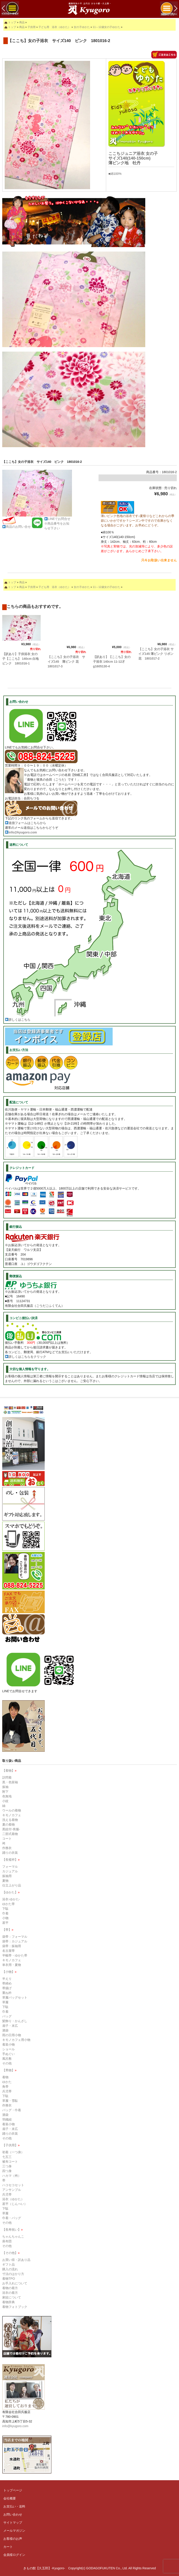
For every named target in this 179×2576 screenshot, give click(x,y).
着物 (5, 2077)
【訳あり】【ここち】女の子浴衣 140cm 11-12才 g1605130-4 (112, 661)
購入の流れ (10, 2269)
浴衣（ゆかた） (13, 2199)
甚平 (5, 1923)
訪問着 (7, 1777)
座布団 (7, 2241)
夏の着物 (8, 1824)
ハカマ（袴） (11, 2175)
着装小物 (8, 2044)
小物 (5, 1918)
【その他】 (11, 2253)
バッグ (7, 2016)
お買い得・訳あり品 (16, 2260)
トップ (10, 22)
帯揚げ (7, 1988)
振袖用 (7, 1876)
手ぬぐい (8, 2054)
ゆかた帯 (8, 1904)
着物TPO (8, 2278)
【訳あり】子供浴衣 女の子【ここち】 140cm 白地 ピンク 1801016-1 (20, 658)
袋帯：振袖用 (11, 1946)
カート (8, 2546)
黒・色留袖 (10, 1782)
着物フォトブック (14, 2307)
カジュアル (10, 1871)
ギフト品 (8, 2264)
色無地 (7, 1796)
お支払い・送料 (14, 2506)
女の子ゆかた (82, 27)
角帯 (5, 2086)
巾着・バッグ (11, 2218)
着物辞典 (8, 2302)
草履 (5, 2002)
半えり (7, 1978)
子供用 (31, 27)
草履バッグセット (14, 1997)
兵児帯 (7, 2091)
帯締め (7, 1983)
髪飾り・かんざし (14, 2021)
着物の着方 (10, 2288)
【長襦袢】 (11, 1859)
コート (7, 1838)
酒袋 (5, 2030)
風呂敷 (7, 2058)
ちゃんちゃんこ (13, 2236)
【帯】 (7, 1929)
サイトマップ (12, 2522)
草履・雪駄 (10, 2100)
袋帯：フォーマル (14, 1936)
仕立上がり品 (11, 1885)
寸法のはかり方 (13, 2274)
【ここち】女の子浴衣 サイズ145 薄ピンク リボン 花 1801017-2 (156, 653)
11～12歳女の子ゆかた (106, 27)
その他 (7, 2063)
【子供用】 (11, 2145)
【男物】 (9, 2070)
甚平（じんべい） (14, 2204)
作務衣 (7, 1848)
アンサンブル (11, 2190)
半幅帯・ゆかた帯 (14, 1955)
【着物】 (9, 1770)
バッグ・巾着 (11, 2110)
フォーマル (10, 1866)
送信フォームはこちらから (27, 823)
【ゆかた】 (11, 1892)
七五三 (7, 2157)
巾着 (5, 1913)
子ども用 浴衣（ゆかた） (54, 27)
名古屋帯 (8, 1950)
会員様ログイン (14, 2555)
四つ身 (7, 2171)
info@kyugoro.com (22, 832)
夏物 (5, 1880)
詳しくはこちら (19, 1019)
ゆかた (7, 2082)
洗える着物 (10, 1820)
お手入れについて (14, 2283)
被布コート (10, 2161)
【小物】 (9, 1972)
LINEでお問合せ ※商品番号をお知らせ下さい (57, 523)
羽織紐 (7, 2119)
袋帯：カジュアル (14, 1941)
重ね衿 (7, 1993)
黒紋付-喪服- (11, 1829)
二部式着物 (10, 1834)
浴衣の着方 (10, 2292)
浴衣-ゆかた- (11, 1899)
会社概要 (9, 2498)
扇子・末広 (10, 2025)
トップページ (12, 2490)
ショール (8, 2049)
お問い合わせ (12, 2514)
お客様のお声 (12, 2538)
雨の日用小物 (11, 2035)
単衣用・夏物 (11, 1965)
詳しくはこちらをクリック (25, 1356)
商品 (22, 22)
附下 (5, 1791)
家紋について (11, 2297)
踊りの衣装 (10, 1852)
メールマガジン (14, 2530)
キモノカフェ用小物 (16, 2040)
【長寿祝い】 (12, 2229)
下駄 (5, 1908)
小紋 (5, 1801)
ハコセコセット (13, 2185)
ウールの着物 (11, 1810)
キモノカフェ (11, 1815)
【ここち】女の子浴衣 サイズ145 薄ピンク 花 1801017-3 (66, 661)
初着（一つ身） (13, 2152)
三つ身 (7, 2166)
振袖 (5, 1787)
